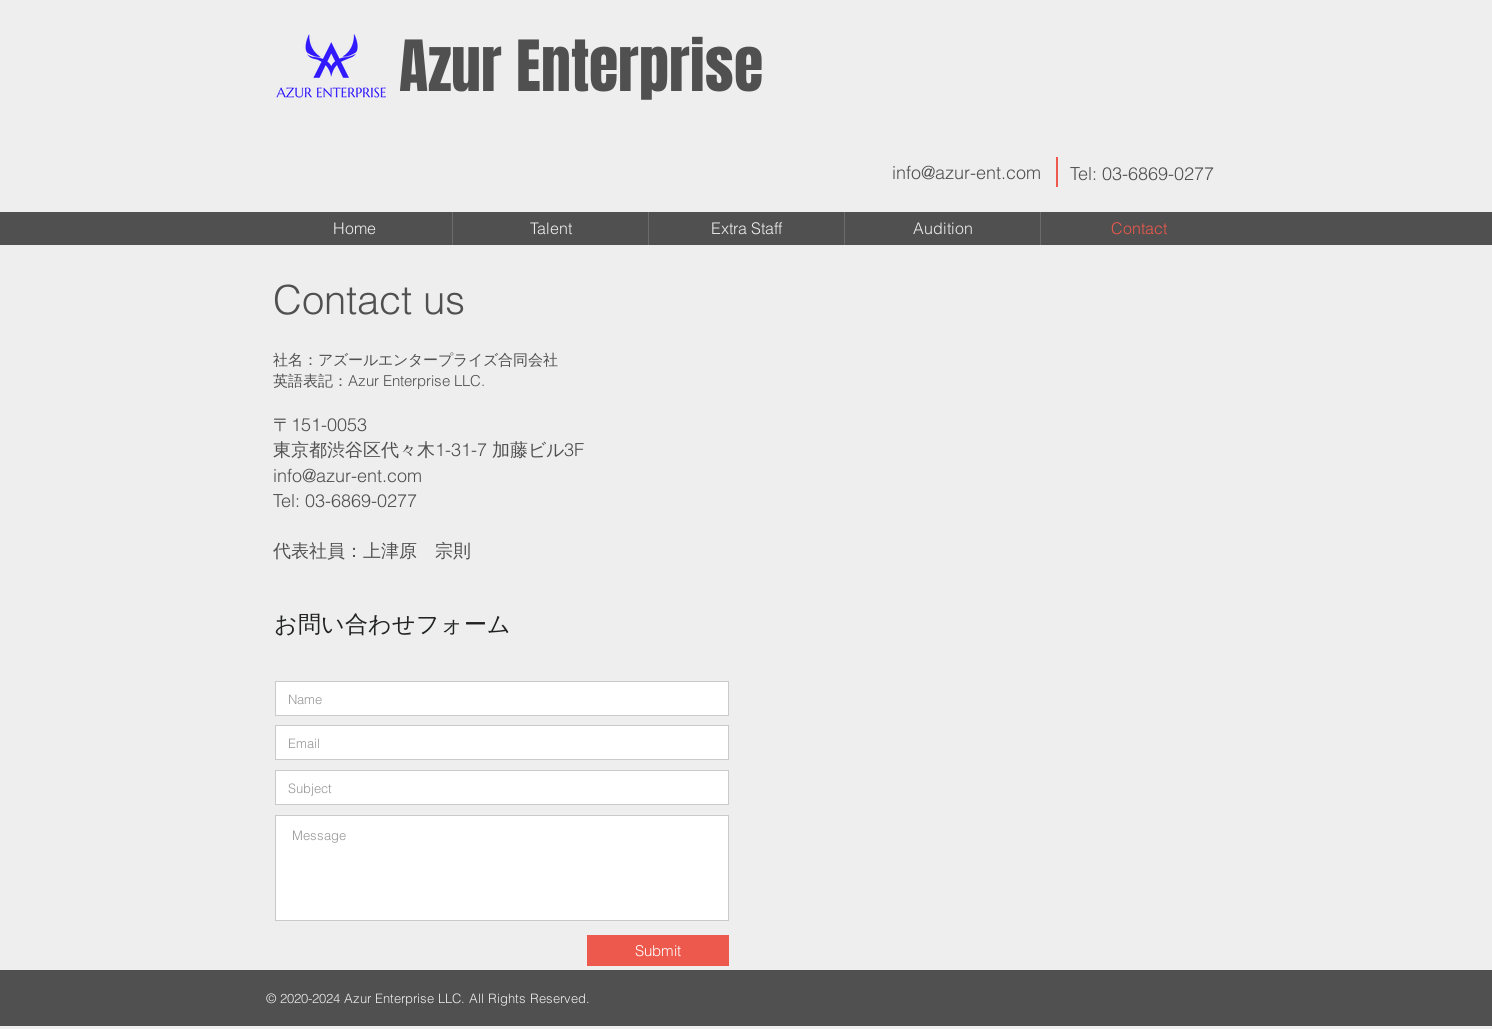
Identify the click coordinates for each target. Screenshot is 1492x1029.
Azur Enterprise (581, 67)
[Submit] (658, 950)
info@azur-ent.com (966, 172)
